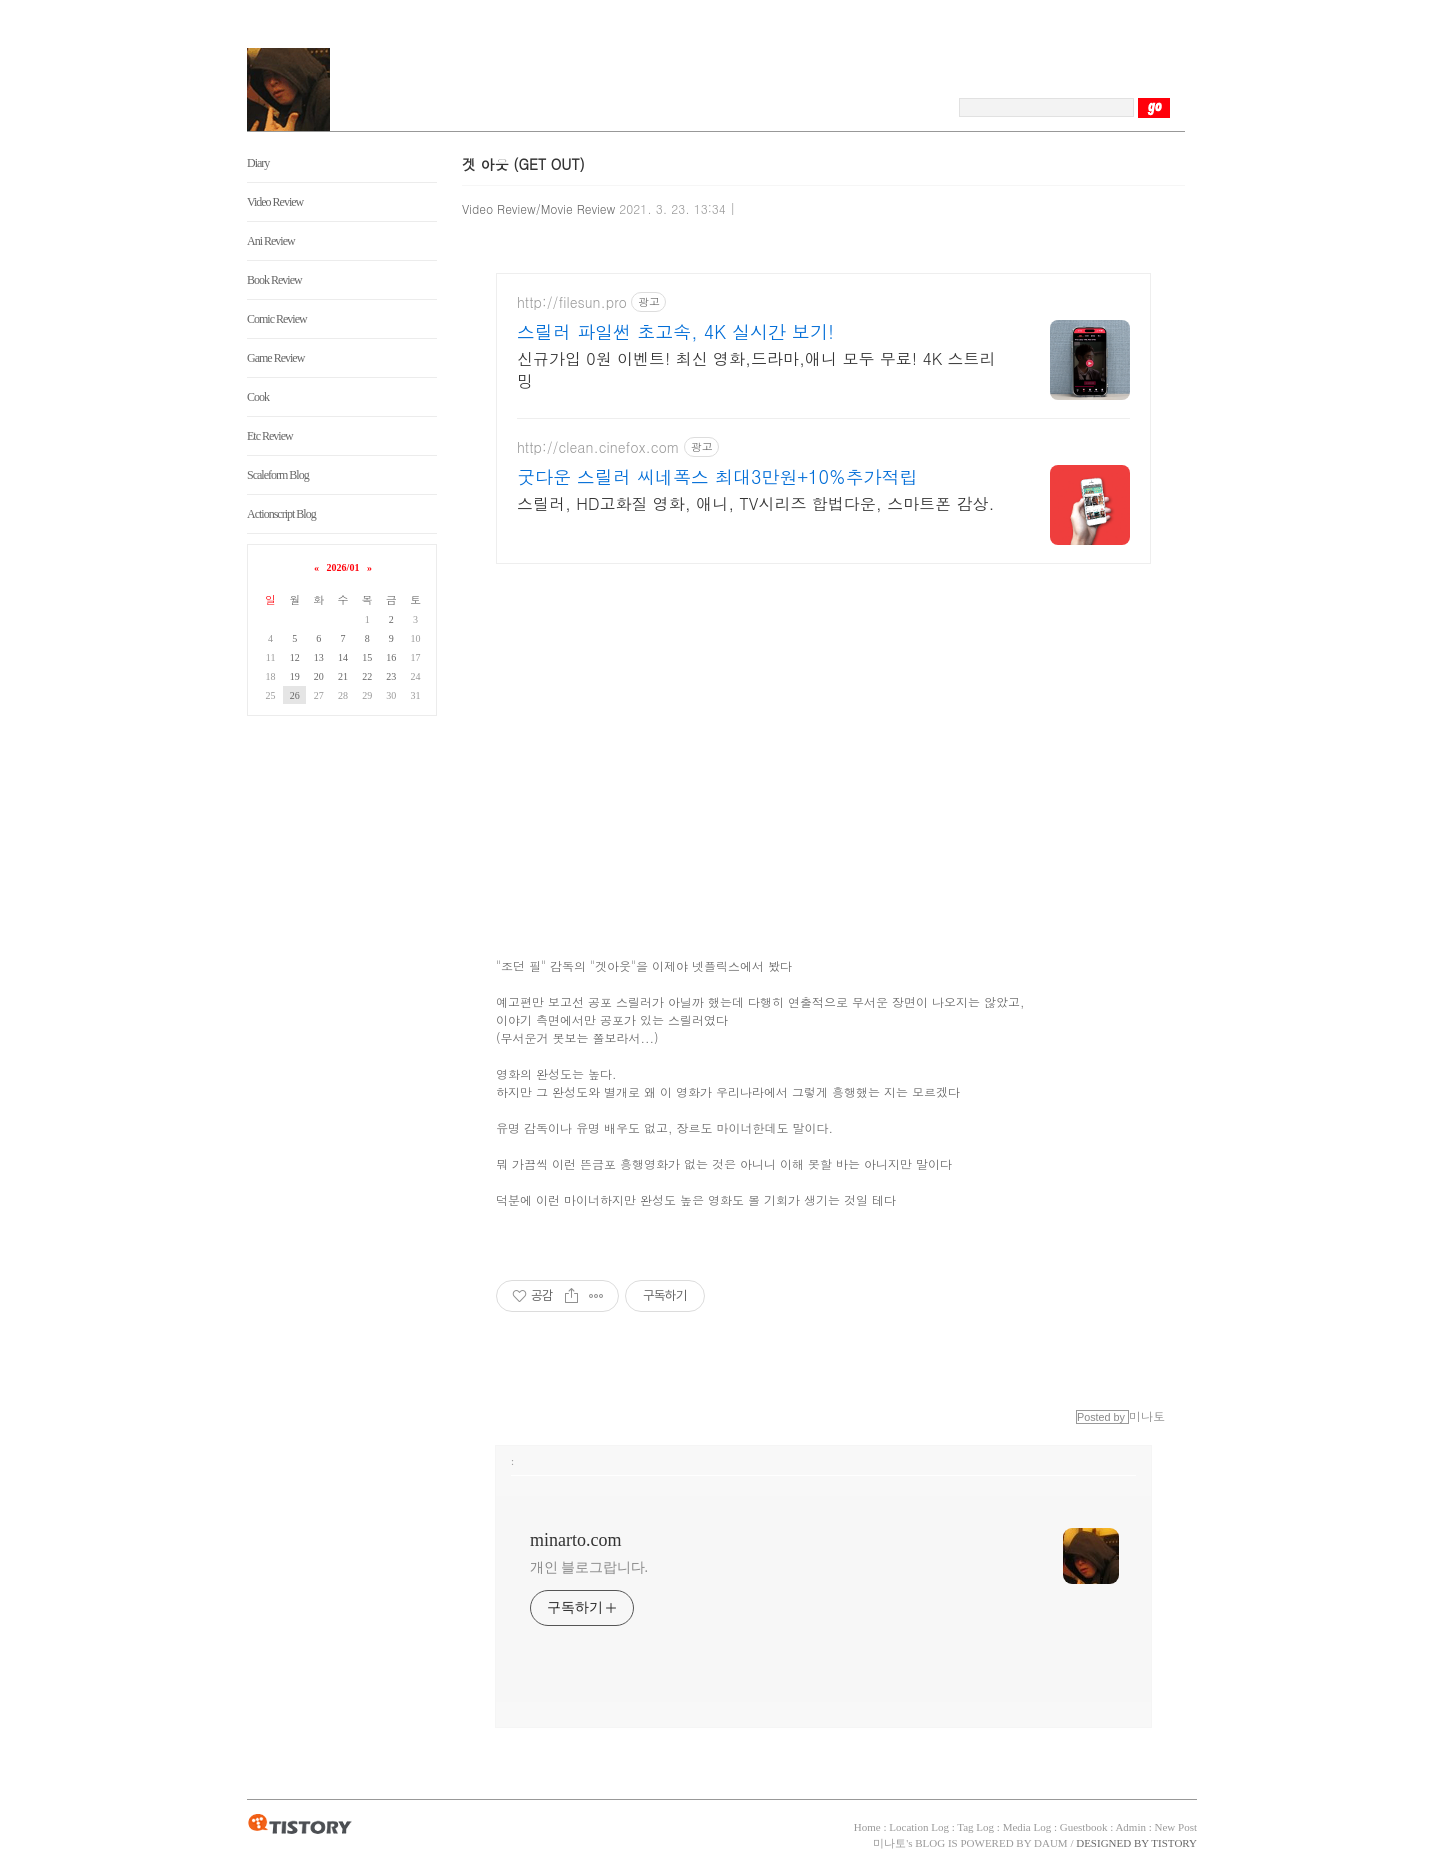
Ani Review (271, 241)
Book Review (274, 280)
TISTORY (299, 1825)
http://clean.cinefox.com (598, 447)
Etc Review (270, 436)
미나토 (889, 1843)
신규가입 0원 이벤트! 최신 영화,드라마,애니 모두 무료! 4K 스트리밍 (756, 369)
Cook (258, 397)
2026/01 (343, 567)
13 (319, 657)
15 (367, 657)
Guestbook (1084, 1827)
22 (367, 676)
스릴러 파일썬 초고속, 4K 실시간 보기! (675, 332)
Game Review (275, 358)
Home (867, 1827)
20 (319, 676)
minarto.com (575, 1540)
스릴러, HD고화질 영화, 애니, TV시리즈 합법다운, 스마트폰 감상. (756, 503)
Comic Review (277, 319)
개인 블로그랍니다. (589, 1567)
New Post (1176, 1827)
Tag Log (975, 1827)
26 (295, 695)
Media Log (1027, 1827)
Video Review (275, 202)
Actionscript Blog (281, 514)
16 (391, 657)
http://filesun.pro (572, 302)
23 (391, 676)
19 (295, 676)
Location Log (919, 1827)
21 (343, 676)
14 (343, 657)
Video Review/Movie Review (538, 208)
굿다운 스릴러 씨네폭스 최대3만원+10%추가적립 (717, 477)
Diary (258, 163)
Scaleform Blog (278, 475)
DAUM (1051, 1843)
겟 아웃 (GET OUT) (523, 164)
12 (295, 657)
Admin (1130, 1827)
